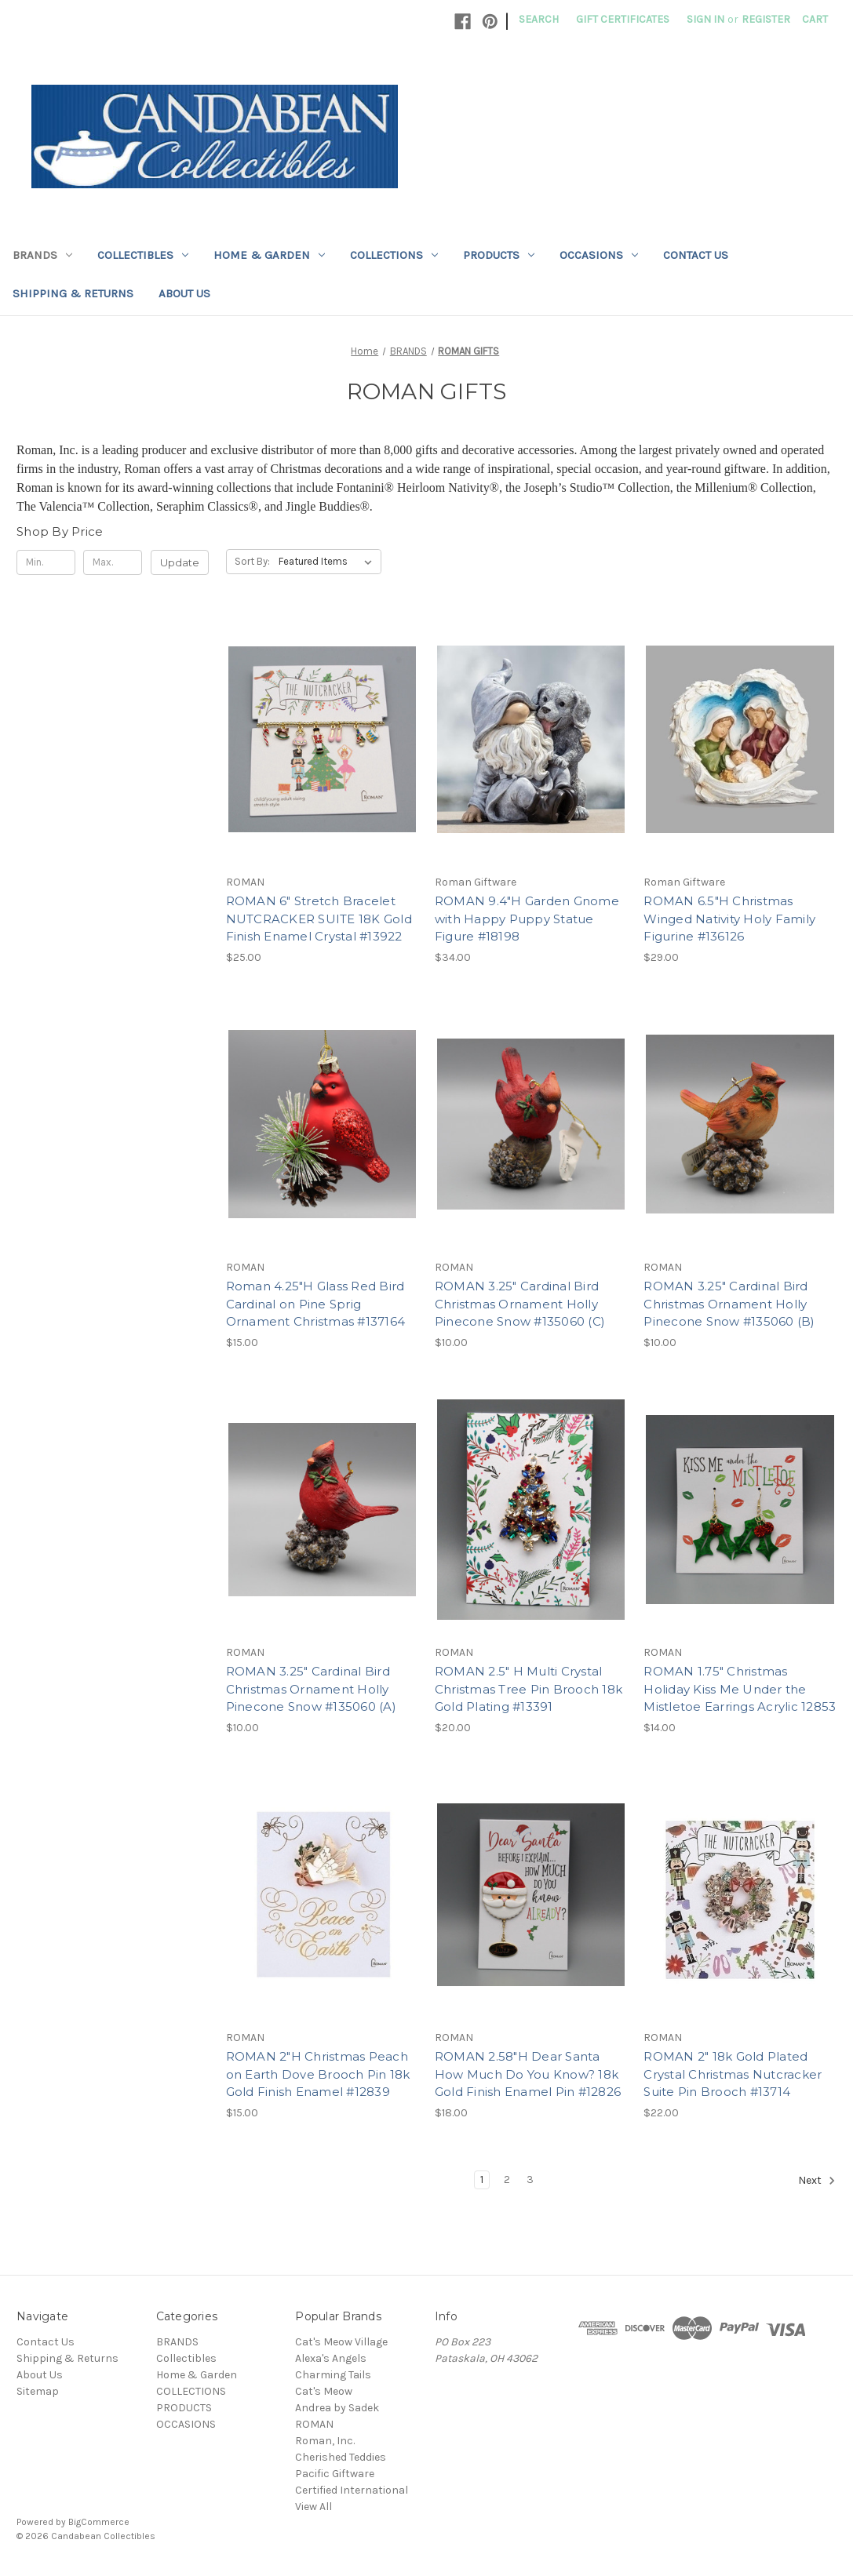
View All (313, 2506)
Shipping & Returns (73, 293)
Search (539, 19)
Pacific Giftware (334, 2473)
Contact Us (695, 255)
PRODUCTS (498, 255)
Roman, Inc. (325, 2440)
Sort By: (252, 561)
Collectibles (142, 255)
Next (817, 2181)
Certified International (351, 2490)
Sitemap (37, 2391)
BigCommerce (98, 2521)
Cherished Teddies (340, 2457)
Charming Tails (333, 2374)
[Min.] (45, 562)
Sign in (705, 19)
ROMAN (314, 2424)
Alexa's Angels (330, 2358)
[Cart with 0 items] (815, 19)
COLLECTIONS (394, 255)
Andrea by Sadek (337, 2407)
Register (766, 19)
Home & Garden (269, 255)
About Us (184, 293)
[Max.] (112, 562)
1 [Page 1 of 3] (481, 2179)
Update (179, 562)
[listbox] (328, 561)
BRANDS (42, 255)
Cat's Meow (323, 2391)
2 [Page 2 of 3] (507, 2179)
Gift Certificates (622, 19)
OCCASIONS (599, 255)
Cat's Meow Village (341, 2342)
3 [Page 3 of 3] (530, 2179)
